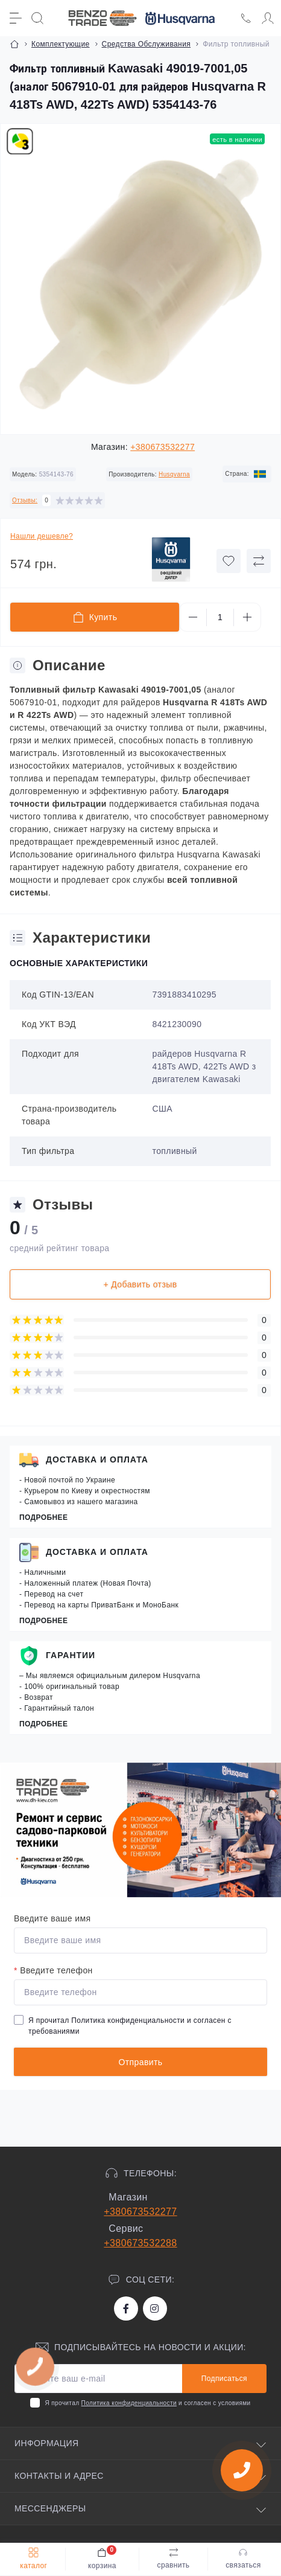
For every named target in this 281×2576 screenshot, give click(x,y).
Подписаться (224, 2378)
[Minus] (193, 617)
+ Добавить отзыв (140, 1284)
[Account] (268, 18)
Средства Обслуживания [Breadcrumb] (146, 44)
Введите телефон (53, 1970)
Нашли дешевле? (41, 536)
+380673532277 (162, 447)
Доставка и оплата (97, 1459)
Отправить (140, 2062)
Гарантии (70, 1655)
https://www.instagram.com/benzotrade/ (154, 2308)
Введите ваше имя (52, 1918)
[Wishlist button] (228, 561)
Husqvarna (174, 474)
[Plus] (247, 617)
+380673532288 (140, 2243)
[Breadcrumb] (14, 44)
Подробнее (43, 1517)
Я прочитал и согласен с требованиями (130, 2026)
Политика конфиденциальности (128, 2020)
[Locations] (246, 18)
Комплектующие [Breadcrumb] (60, 44)
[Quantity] (220, 617)
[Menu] (16, 18)
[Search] (37, 18)
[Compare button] (259, 561)
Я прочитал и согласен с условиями (147, 2403)
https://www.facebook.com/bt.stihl (126, 2308)
